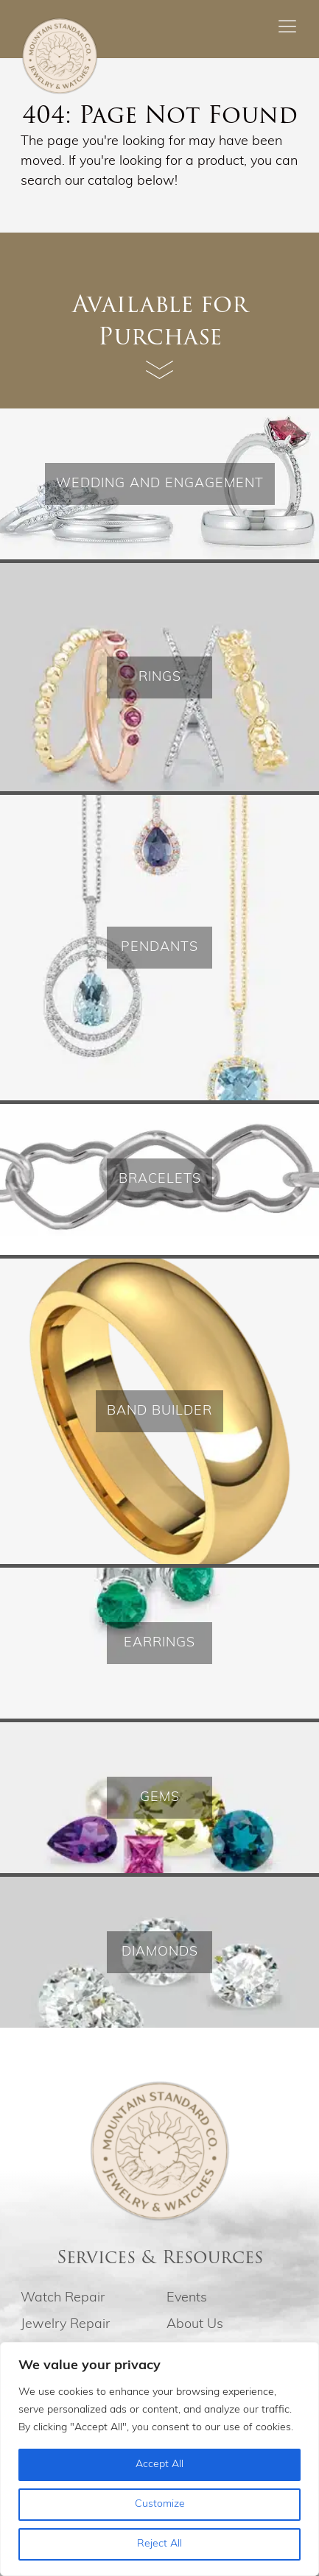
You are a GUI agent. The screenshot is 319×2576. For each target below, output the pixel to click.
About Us (194, 2325)
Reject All (159, 2544)
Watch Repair (63, 2298)
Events (186, 2298)
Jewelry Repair (65, 2325)
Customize (160, 2504)
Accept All (159, 2464)
